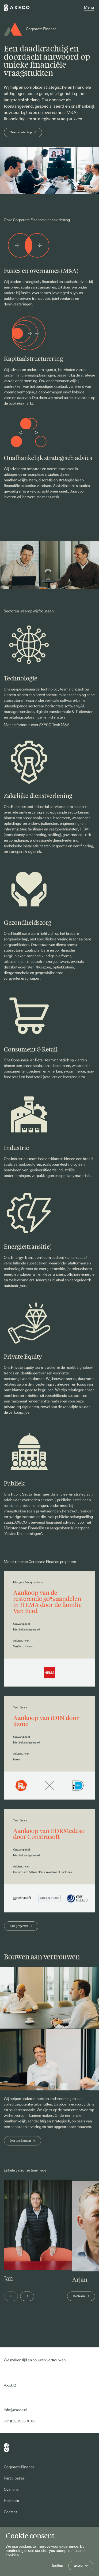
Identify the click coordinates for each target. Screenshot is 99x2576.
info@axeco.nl (15, 2417)
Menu (89, 7)
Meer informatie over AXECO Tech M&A (36, 732)
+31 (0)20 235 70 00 (20, 2428)
